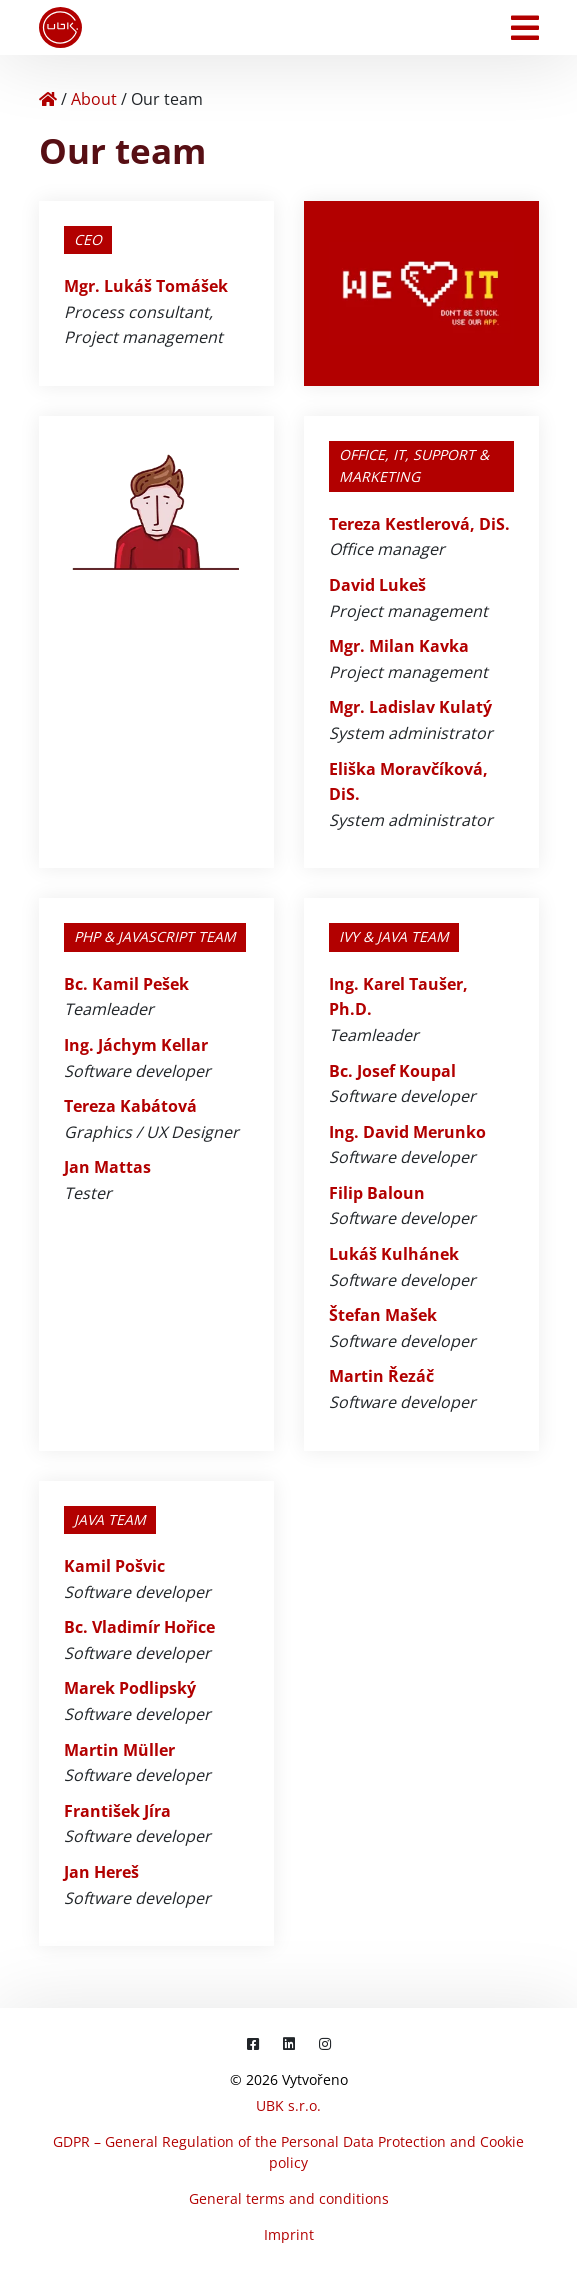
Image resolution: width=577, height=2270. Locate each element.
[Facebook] (253, 2043)
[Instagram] (325, 2043)
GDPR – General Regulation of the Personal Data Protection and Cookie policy (288, 2152)
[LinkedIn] (289, 2043)
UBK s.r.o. (288, 2105)
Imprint (289, 2234)
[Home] (48, 99)
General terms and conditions (289, 2198)
